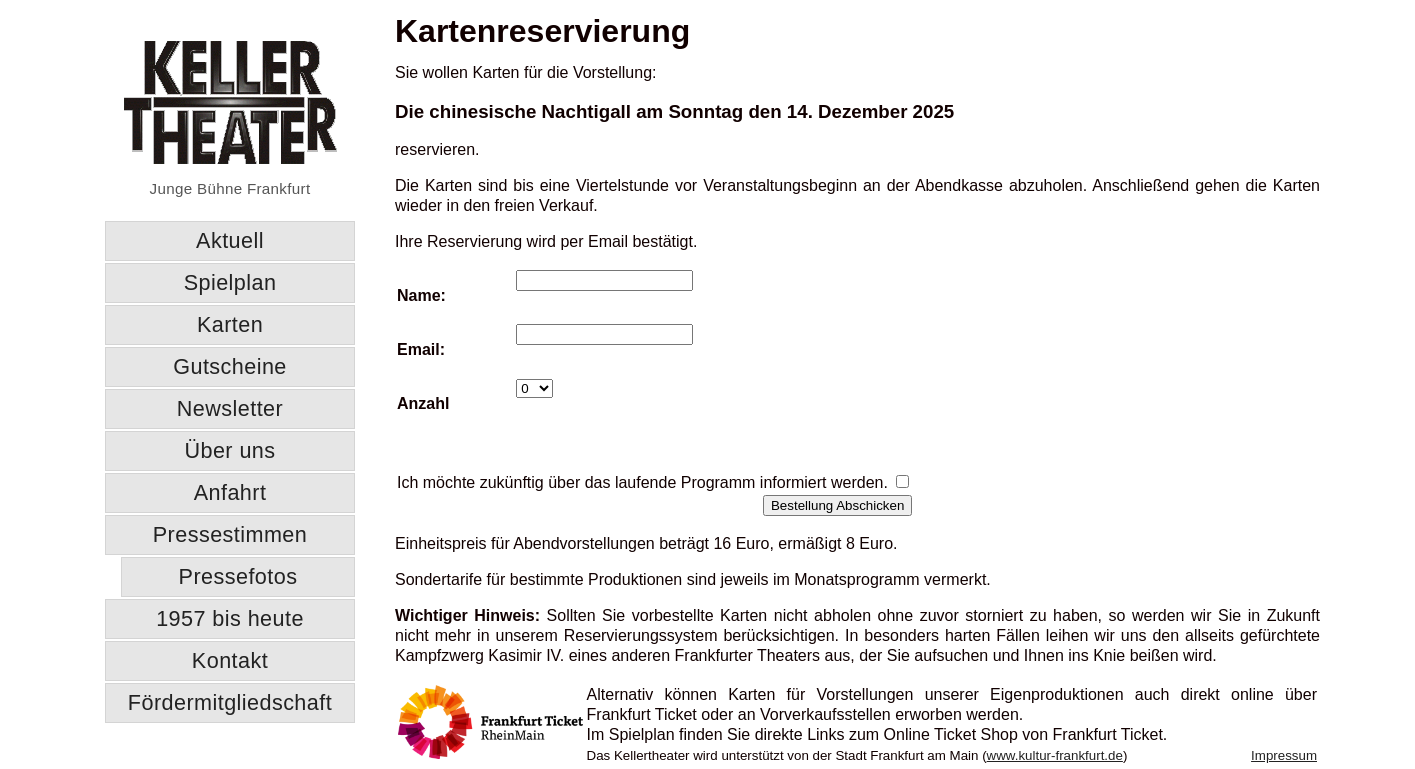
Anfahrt (230, 492)
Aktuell (230, 240)
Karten (230, 324)
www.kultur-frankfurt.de (1055, 755)
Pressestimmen (230, 534)
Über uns (229, 450)
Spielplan (230, 282)
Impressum (1284, 755)
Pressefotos (238, 576)
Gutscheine (230, 366)
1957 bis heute (230, 618)
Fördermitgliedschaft (230, 702)
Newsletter (230, 408)
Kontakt (230, 660)
